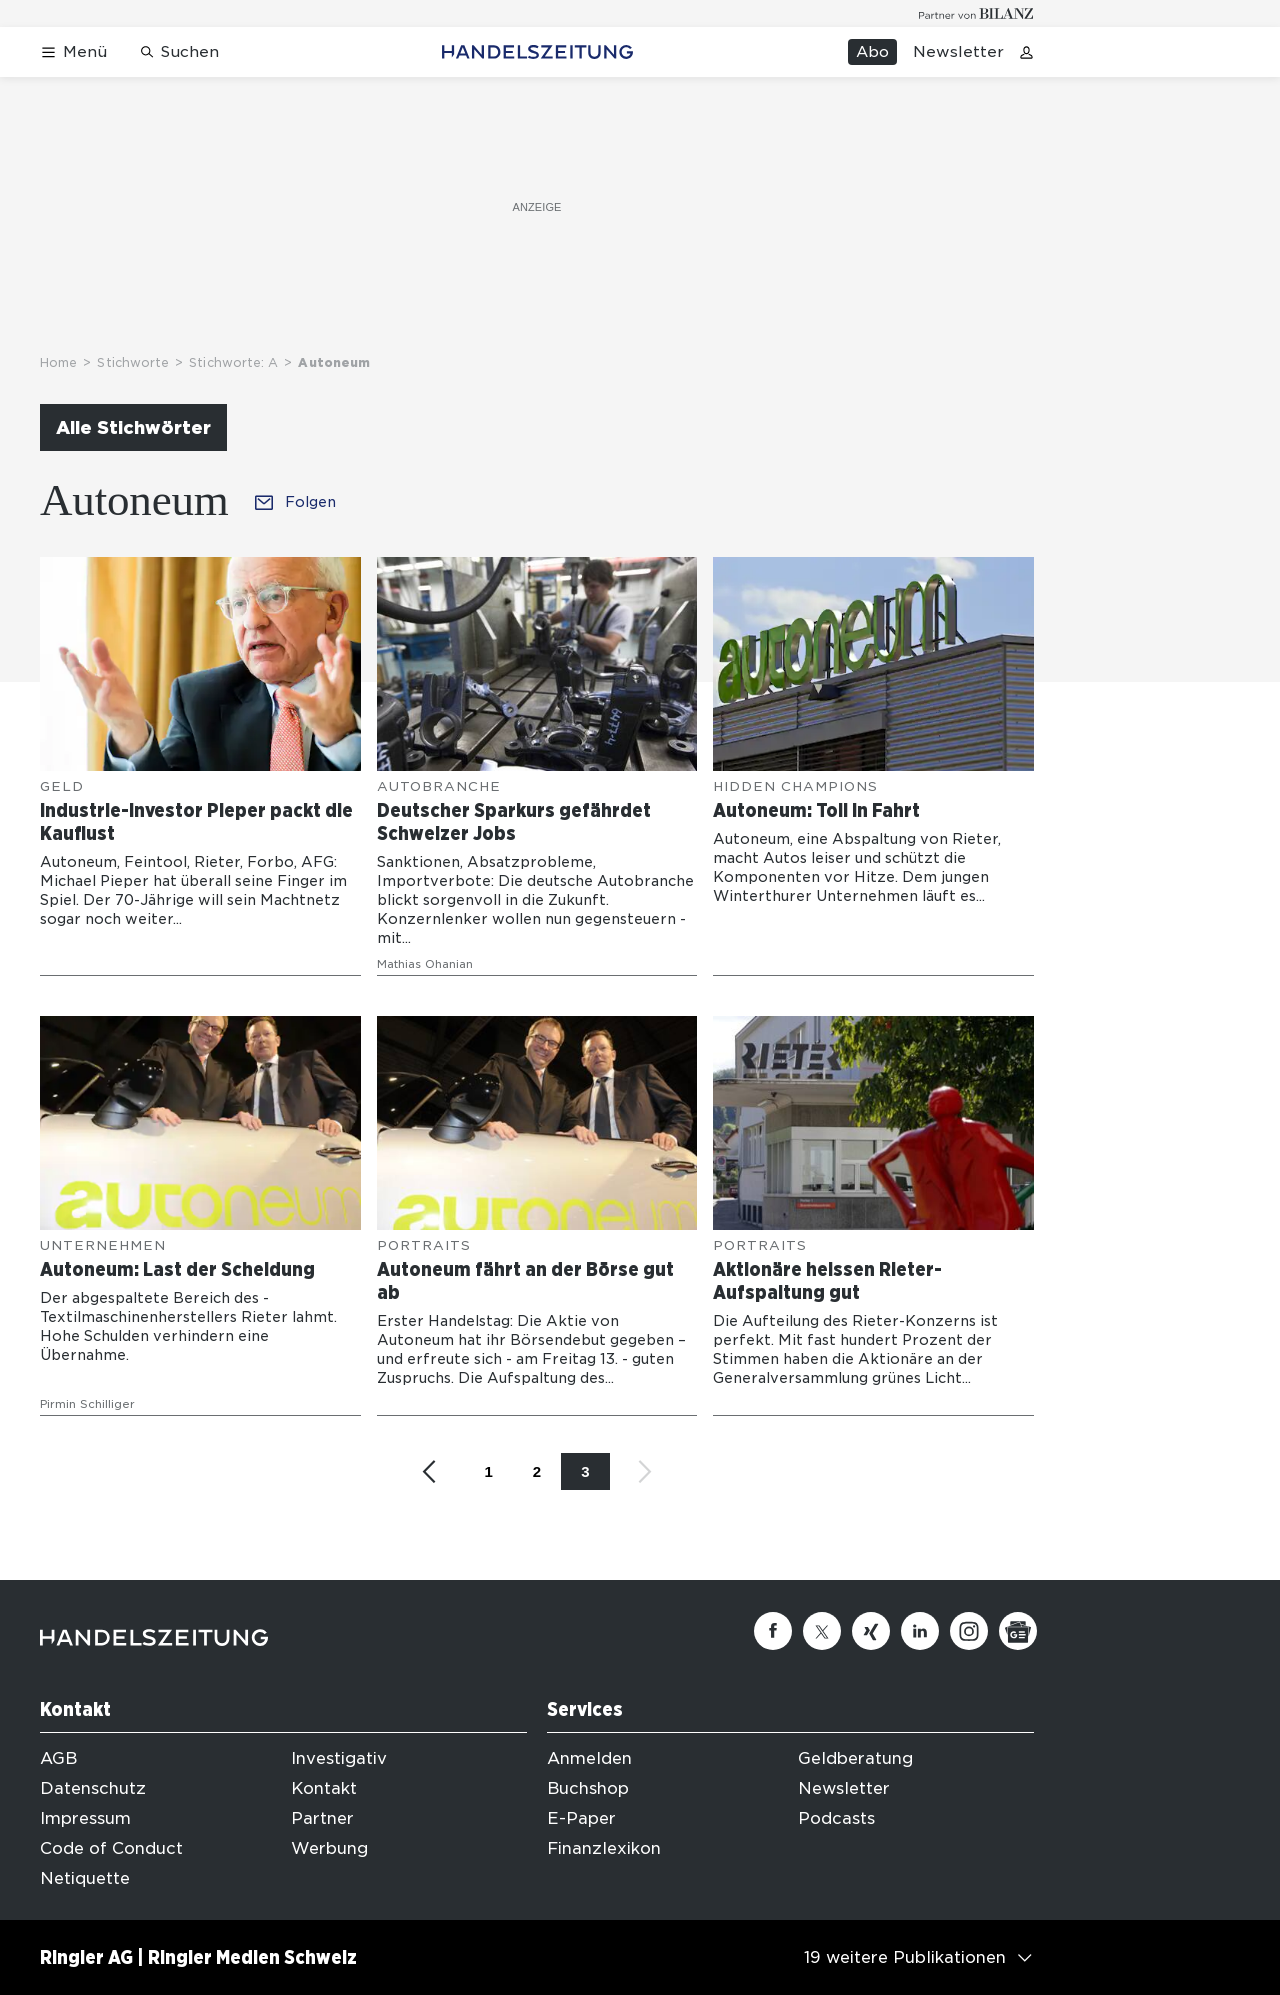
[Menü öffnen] (73, 52)
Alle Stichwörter (133, 427)
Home (58, 362)
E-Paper (581, 1818)
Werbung (329, 1848)
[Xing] (871, 1631)
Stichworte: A (233, 362)
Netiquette (85, 1878)
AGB (58, 1758)
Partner (322, 1818)
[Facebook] (773, 1631)
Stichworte (133, 362)
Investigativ (339, 1758)
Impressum (85, 1818)
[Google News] (1018, 1631)
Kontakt (324, 1788)
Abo (872, 52)
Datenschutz (93, 1788)
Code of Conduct (111, 1848)
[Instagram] (969, 1631)
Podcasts (836, 1818)
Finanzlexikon (604, 1848)
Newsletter (958, 52)
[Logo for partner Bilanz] (976, 13)
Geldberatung (855, 1758)
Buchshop (588, 1788)
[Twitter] (822, 1631)
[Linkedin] (920, 1631)
